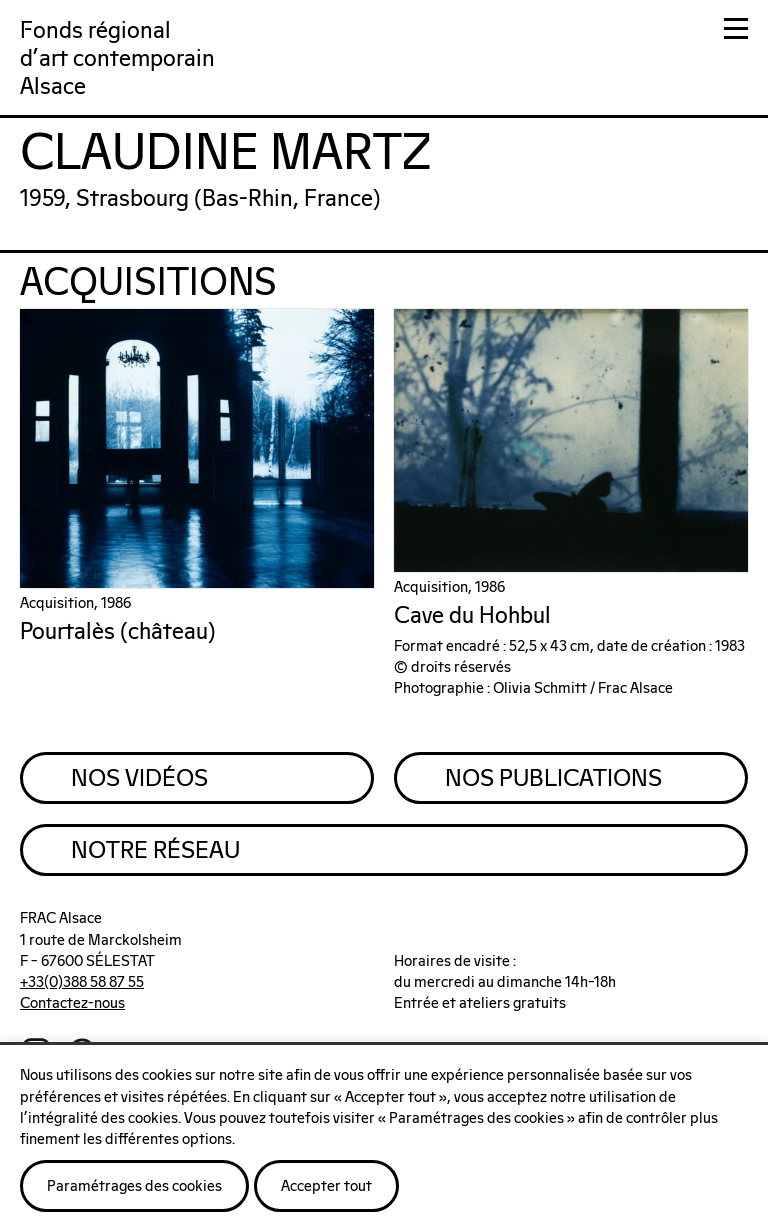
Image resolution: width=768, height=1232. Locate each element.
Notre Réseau (155, 851)
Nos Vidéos (139, 779)
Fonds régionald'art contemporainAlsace (117, 59)
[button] (736, 32)
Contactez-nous (72, 1003)
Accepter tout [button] (326, 1186)
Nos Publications (553, 779)
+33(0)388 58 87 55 (82, 982)
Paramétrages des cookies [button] (134, 1186)
